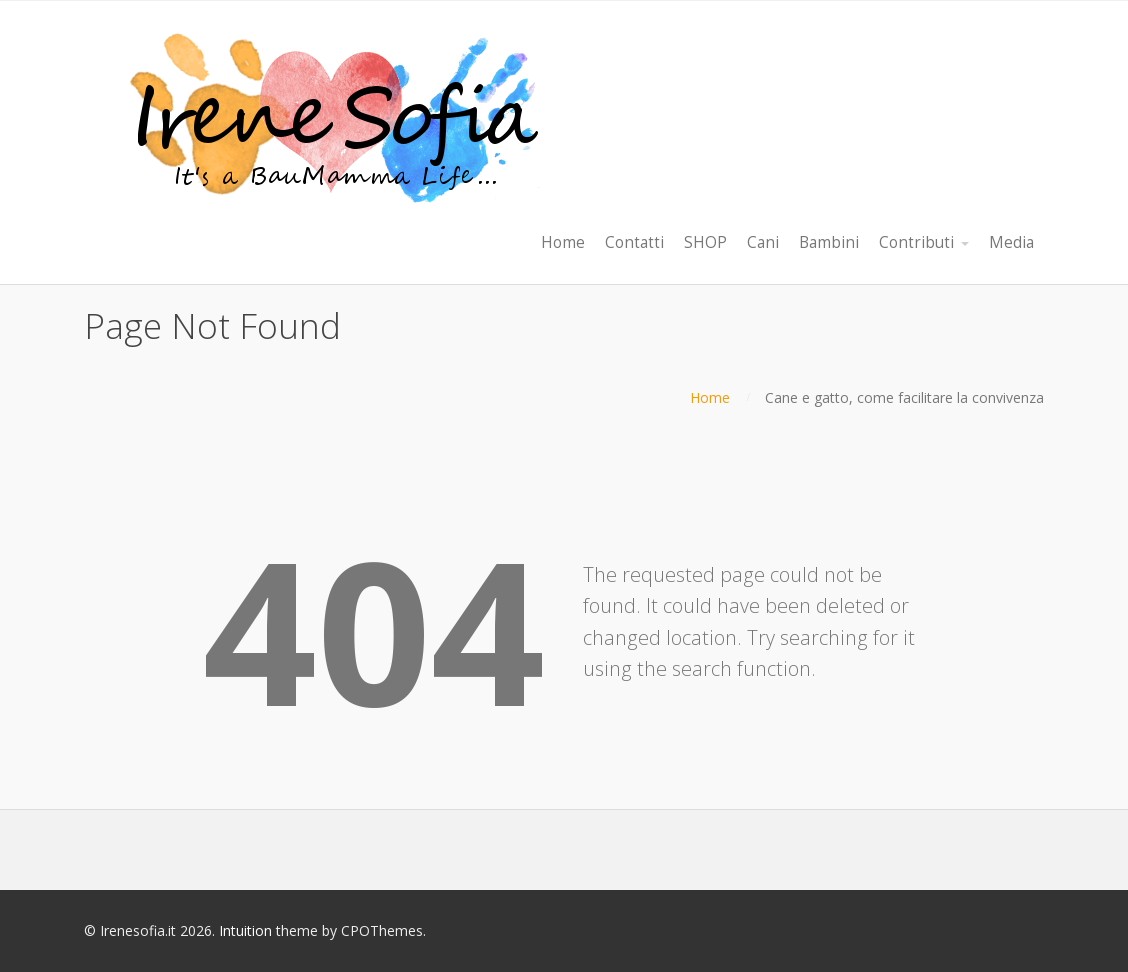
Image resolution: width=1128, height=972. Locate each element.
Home (710, 397)
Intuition (245, 930)
